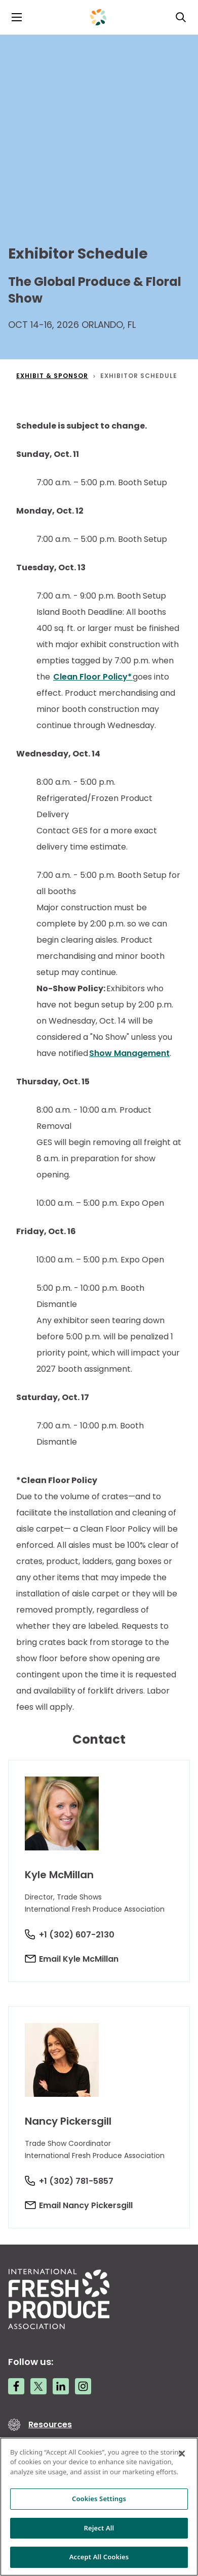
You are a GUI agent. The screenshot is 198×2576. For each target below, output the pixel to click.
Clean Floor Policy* (93, 677)
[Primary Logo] (98, 17)
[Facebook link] (16, 2386)
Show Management (129, 1053)
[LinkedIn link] (61, 2386)
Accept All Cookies (99, 2556)
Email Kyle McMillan (78, 1959)
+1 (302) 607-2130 (76, 1934)
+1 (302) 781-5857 (76, 2181)
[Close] (182, 2453)
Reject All (99, 2527)
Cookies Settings (99, 2498)
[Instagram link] (83, 2386)
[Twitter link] (38, 2386)
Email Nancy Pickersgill (86, 2205)
